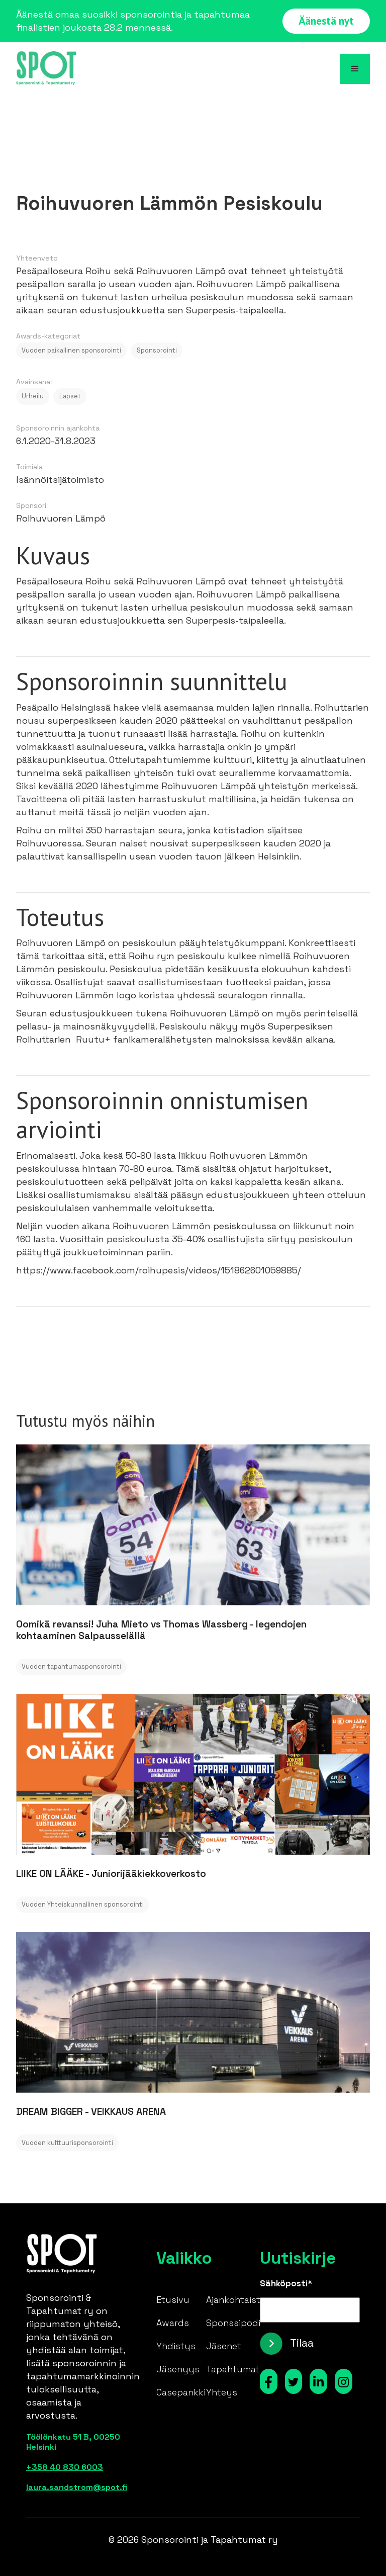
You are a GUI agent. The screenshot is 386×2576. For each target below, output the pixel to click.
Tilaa (302, 2343)
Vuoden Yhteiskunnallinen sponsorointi (83, 1904)
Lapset (70, 396)
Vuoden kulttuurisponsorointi (67, 2142)
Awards (172, 2323)
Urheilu (33, 396)
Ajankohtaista (235, 2299)
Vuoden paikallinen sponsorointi (71, 350)
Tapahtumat (232, 2369)
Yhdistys (176, 2346)
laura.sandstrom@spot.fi (76, 2487)
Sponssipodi (233, 2323)
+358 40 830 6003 (64, 2467)
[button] (355, 69)
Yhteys (221, 2392)
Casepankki (181, 2392)
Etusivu (172, 2299)
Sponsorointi (157, 350)
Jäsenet (223, 2346)
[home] (46, 69)
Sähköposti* (286, 2283)
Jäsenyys (178, 2369)
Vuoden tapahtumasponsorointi (71, 1666)
